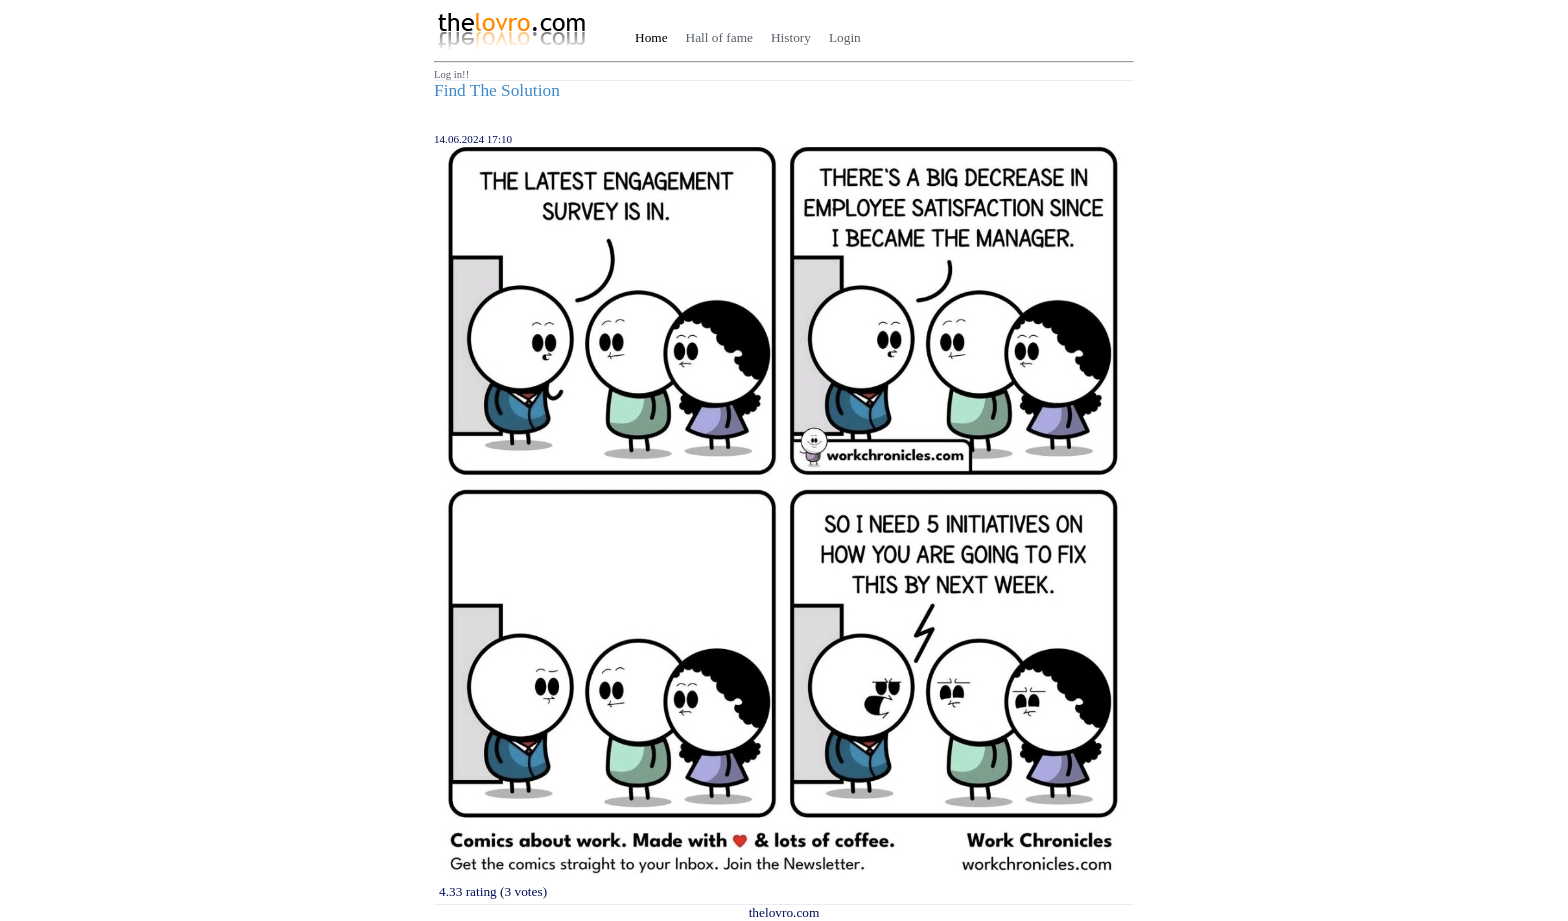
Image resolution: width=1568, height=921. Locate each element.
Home (651, 37)
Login (845, 37)
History (791, 37)
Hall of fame (719, 37)
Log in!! (451, 74)
